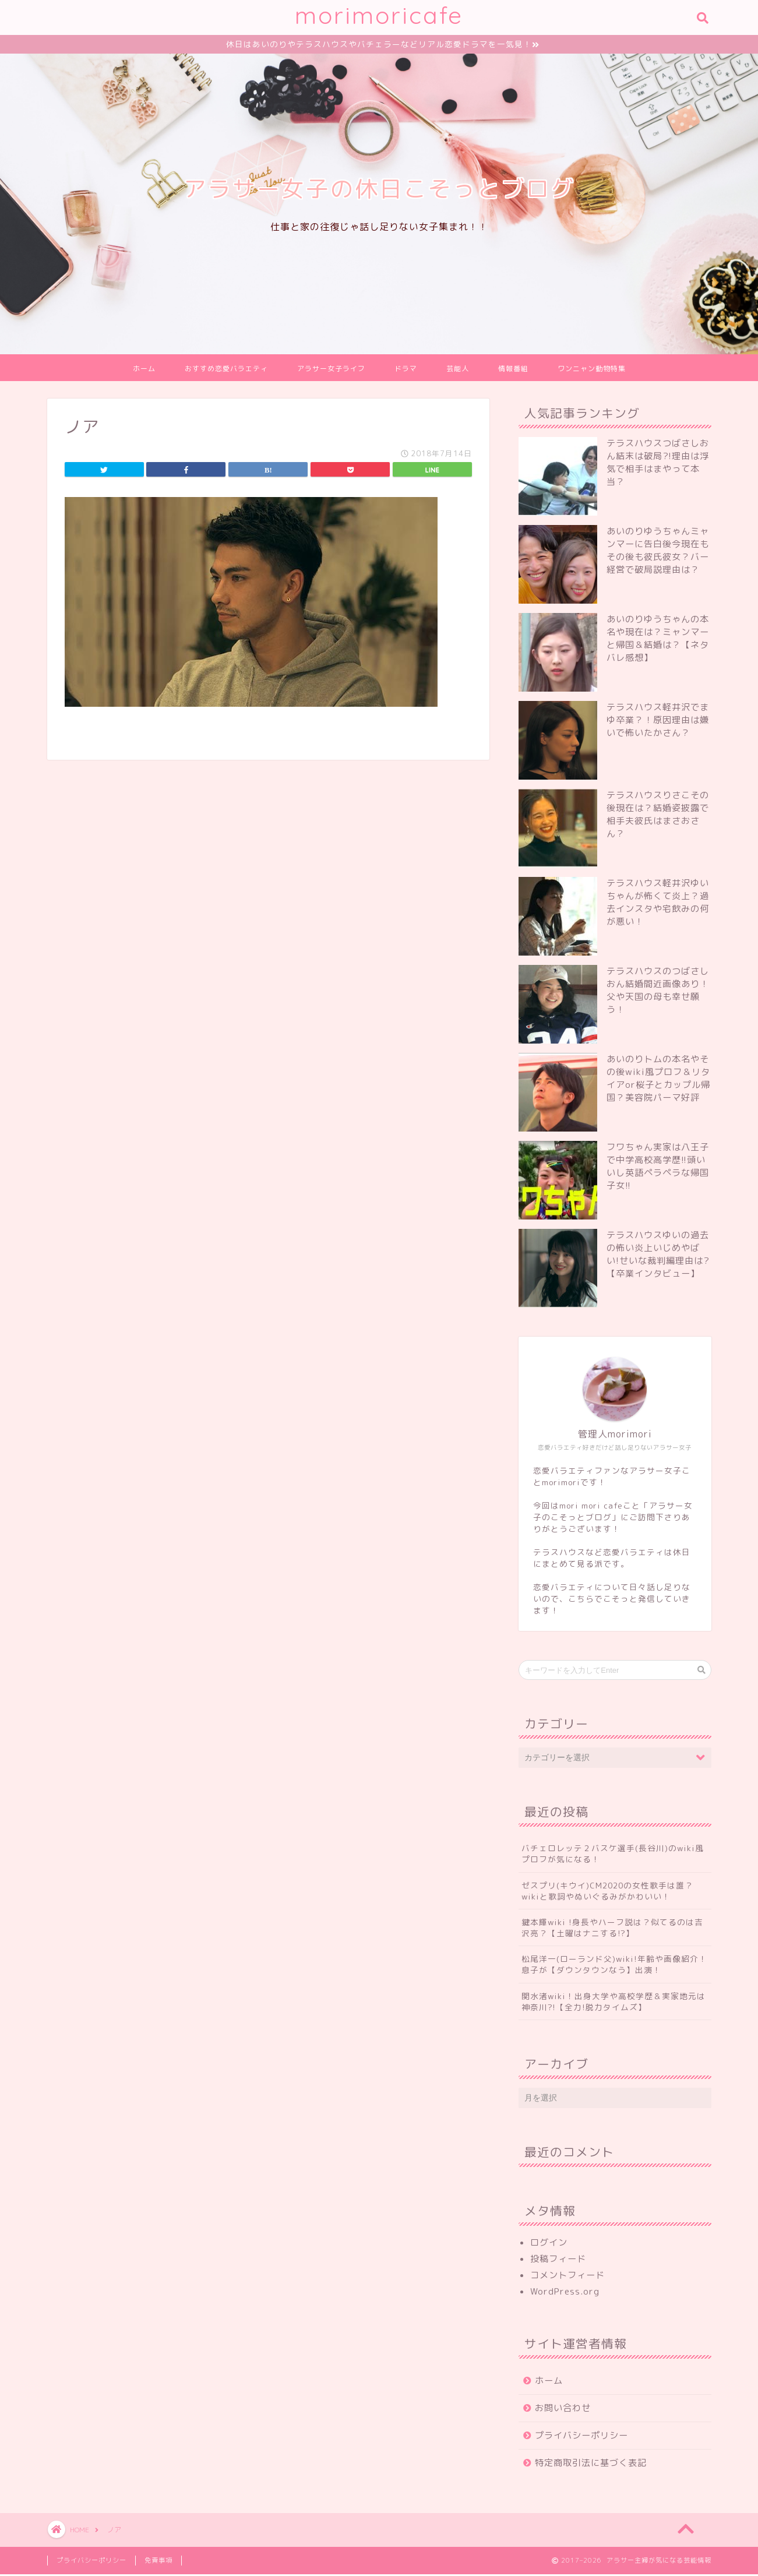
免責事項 (158, 2562)
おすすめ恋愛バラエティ (226, 370)
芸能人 (457, 370)
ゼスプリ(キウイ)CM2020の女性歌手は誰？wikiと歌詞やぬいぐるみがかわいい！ (607, 1892)
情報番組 (513, 370)
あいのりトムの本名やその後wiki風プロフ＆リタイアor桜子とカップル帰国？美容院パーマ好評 (658, 1080)
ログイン (548, 2244)
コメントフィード (567, 2277)
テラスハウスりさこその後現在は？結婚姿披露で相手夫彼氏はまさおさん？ (658, 816)
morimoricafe (379, 15)
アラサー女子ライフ (331, 370)
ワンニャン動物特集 (592, 370)
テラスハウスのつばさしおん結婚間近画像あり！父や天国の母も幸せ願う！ (658, 992)
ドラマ (405, 370)
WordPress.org (565, 2293)
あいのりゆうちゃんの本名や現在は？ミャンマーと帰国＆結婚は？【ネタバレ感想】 (658, 640)
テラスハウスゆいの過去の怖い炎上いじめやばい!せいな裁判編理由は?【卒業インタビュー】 (658, 1256)
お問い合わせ (563, 2410)
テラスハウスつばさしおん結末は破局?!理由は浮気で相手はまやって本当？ (658, 464)
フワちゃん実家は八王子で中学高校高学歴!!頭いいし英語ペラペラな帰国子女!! (658, 1168)
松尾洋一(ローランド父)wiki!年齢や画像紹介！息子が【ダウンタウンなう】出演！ (614, 1966)
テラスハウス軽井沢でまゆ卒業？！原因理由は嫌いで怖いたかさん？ (658, 722)
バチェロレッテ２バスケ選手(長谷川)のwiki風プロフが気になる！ (612, 1855)
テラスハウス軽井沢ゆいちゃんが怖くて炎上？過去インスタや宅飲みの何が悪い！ (658, 904)
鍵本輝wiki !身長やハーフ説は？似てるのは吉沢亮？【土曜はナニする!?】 (612, 1929)
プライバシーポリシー (581, 2437)
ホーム (144, 370)
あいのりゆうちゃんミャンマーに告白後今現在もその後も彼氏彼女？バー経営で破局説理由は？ (658, 552)
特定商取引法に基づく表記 (591, 2464)
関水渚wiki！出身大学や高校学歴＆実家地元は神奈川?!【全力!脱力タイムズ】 (613, 2003)
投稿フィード (558, 2260)
